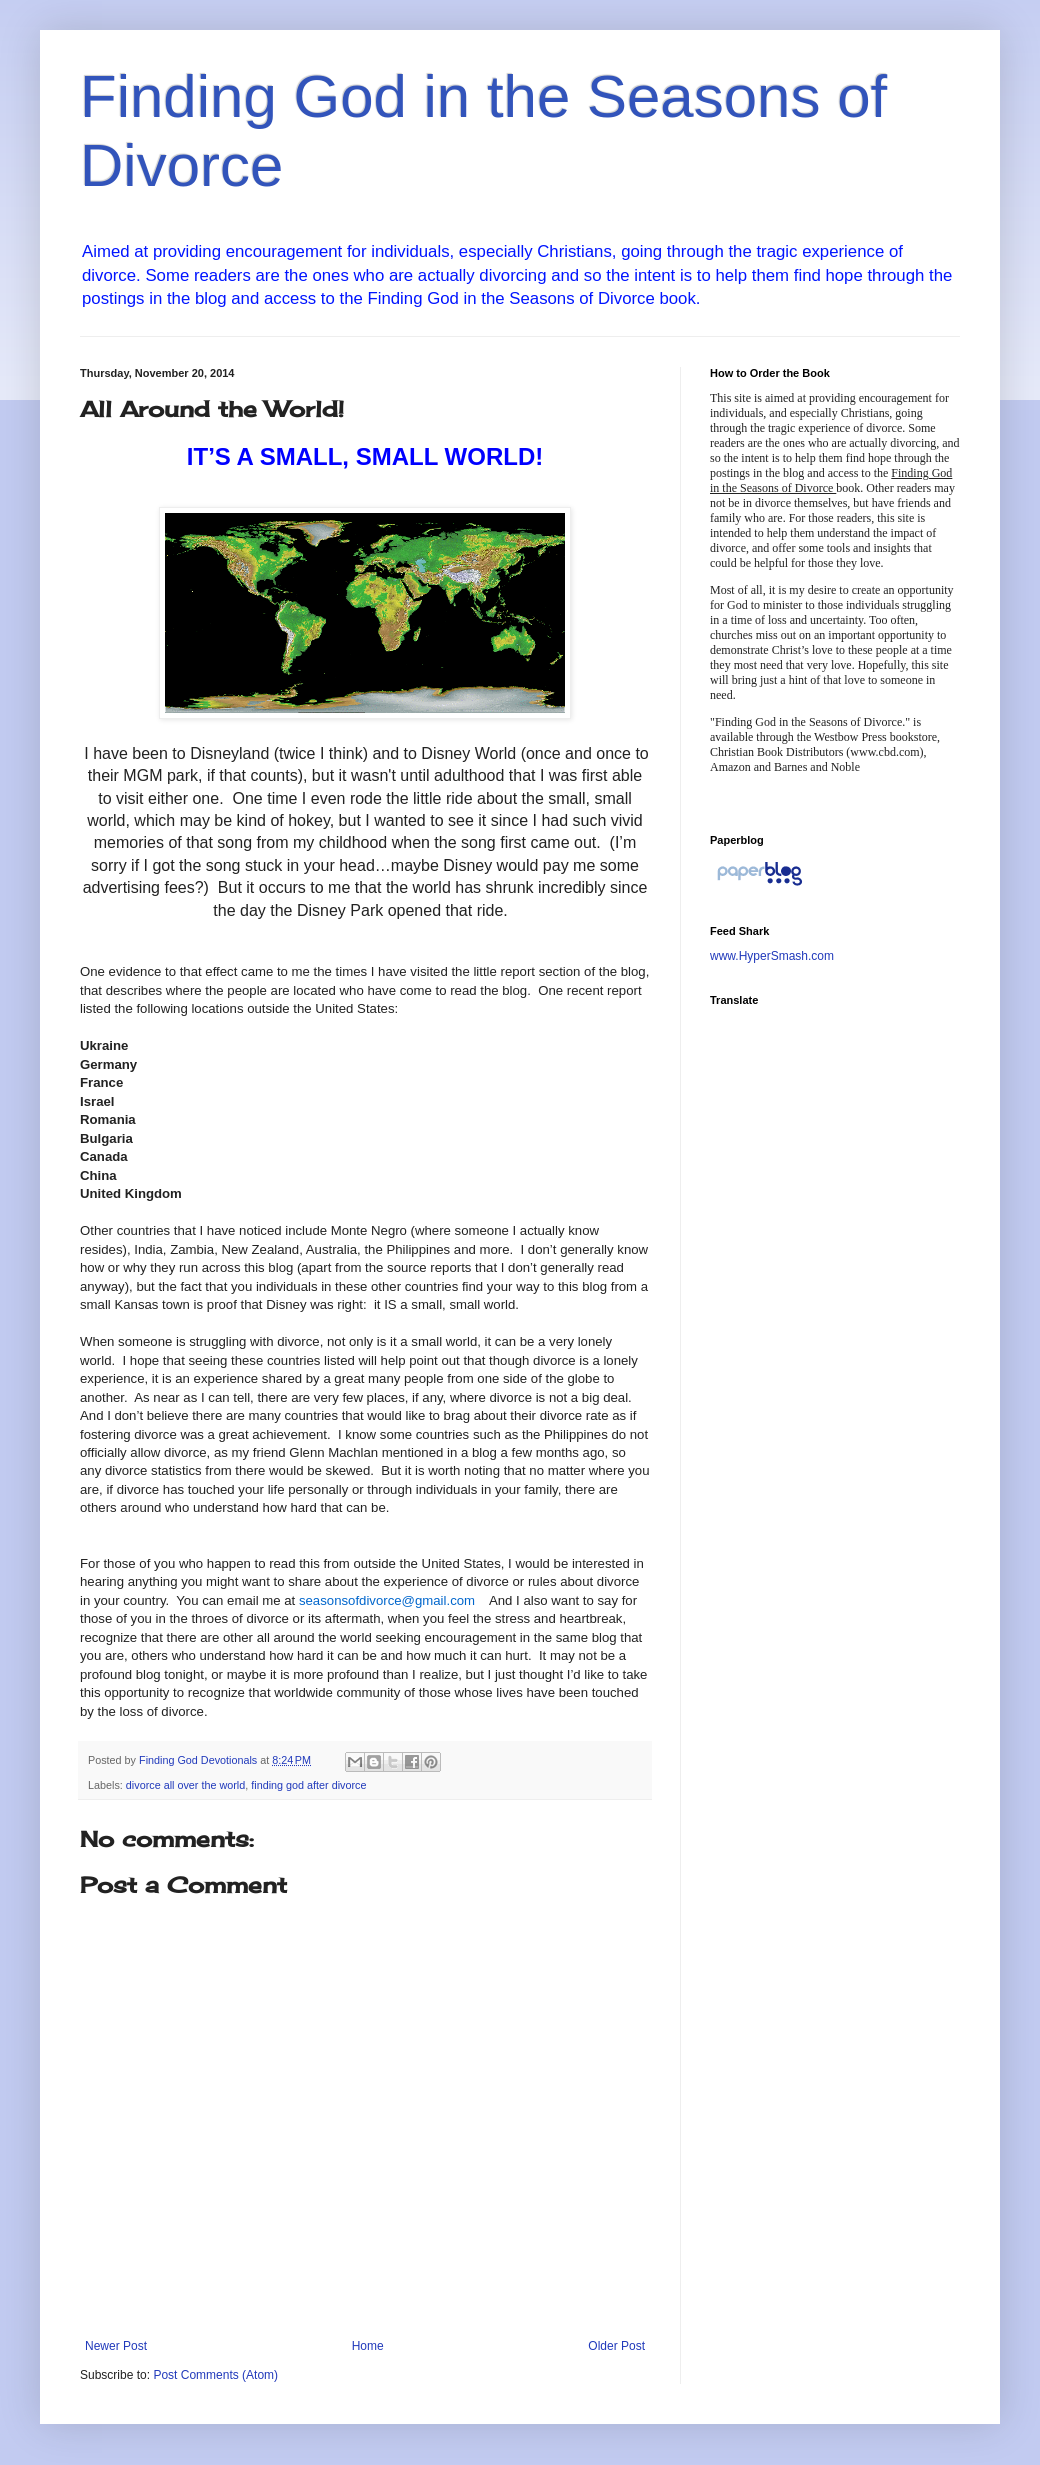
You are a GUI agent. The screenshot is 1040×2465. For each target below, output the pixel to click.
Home (368, 2346)
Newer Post (116, 2346)
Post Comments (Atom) (215, 2375)
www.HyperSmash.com (772, 956)
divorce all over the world (185, 1785)
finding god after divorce (308, 1785)
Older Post (616, 2346)
